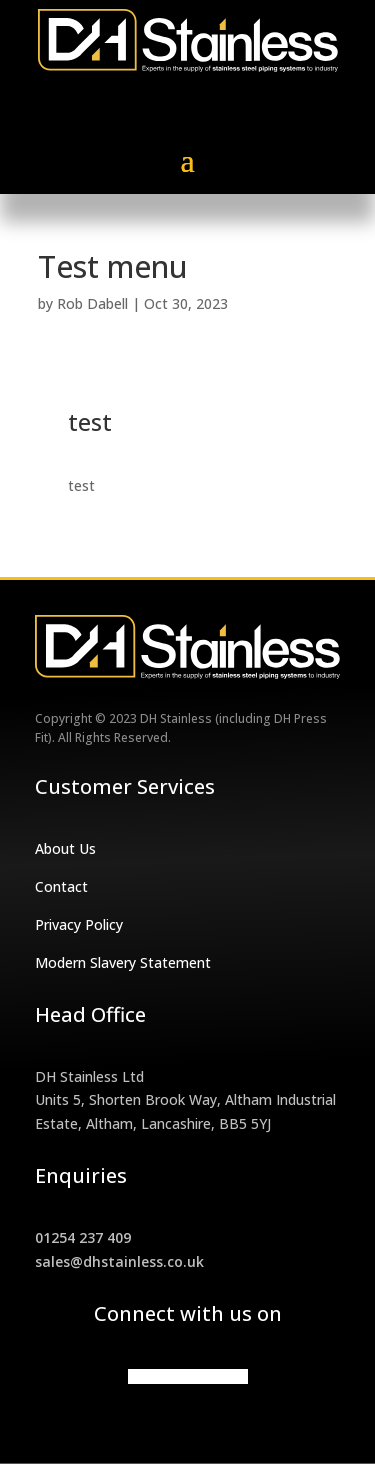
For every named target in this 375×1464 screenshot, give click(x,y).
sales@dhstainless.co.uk (119, 1261)
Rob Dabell (92, 303)
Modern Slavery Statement (123, 962)
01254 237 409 (83, 1237)
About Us (65, 848)
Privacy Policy (79, 924)
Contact (61, 886)
